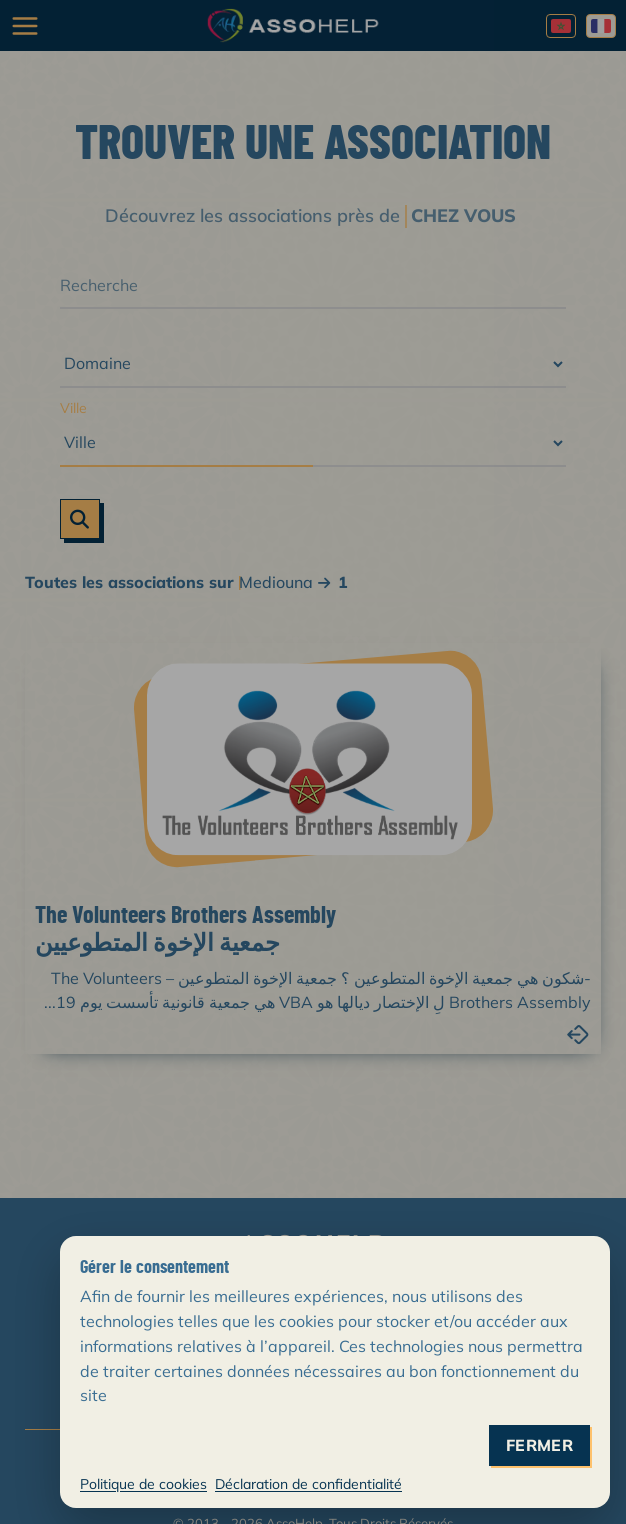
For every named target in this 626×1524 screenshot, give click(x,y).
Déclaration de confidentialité (308, 1484)
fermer (539, 1445)
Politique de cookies (143, 1484)
